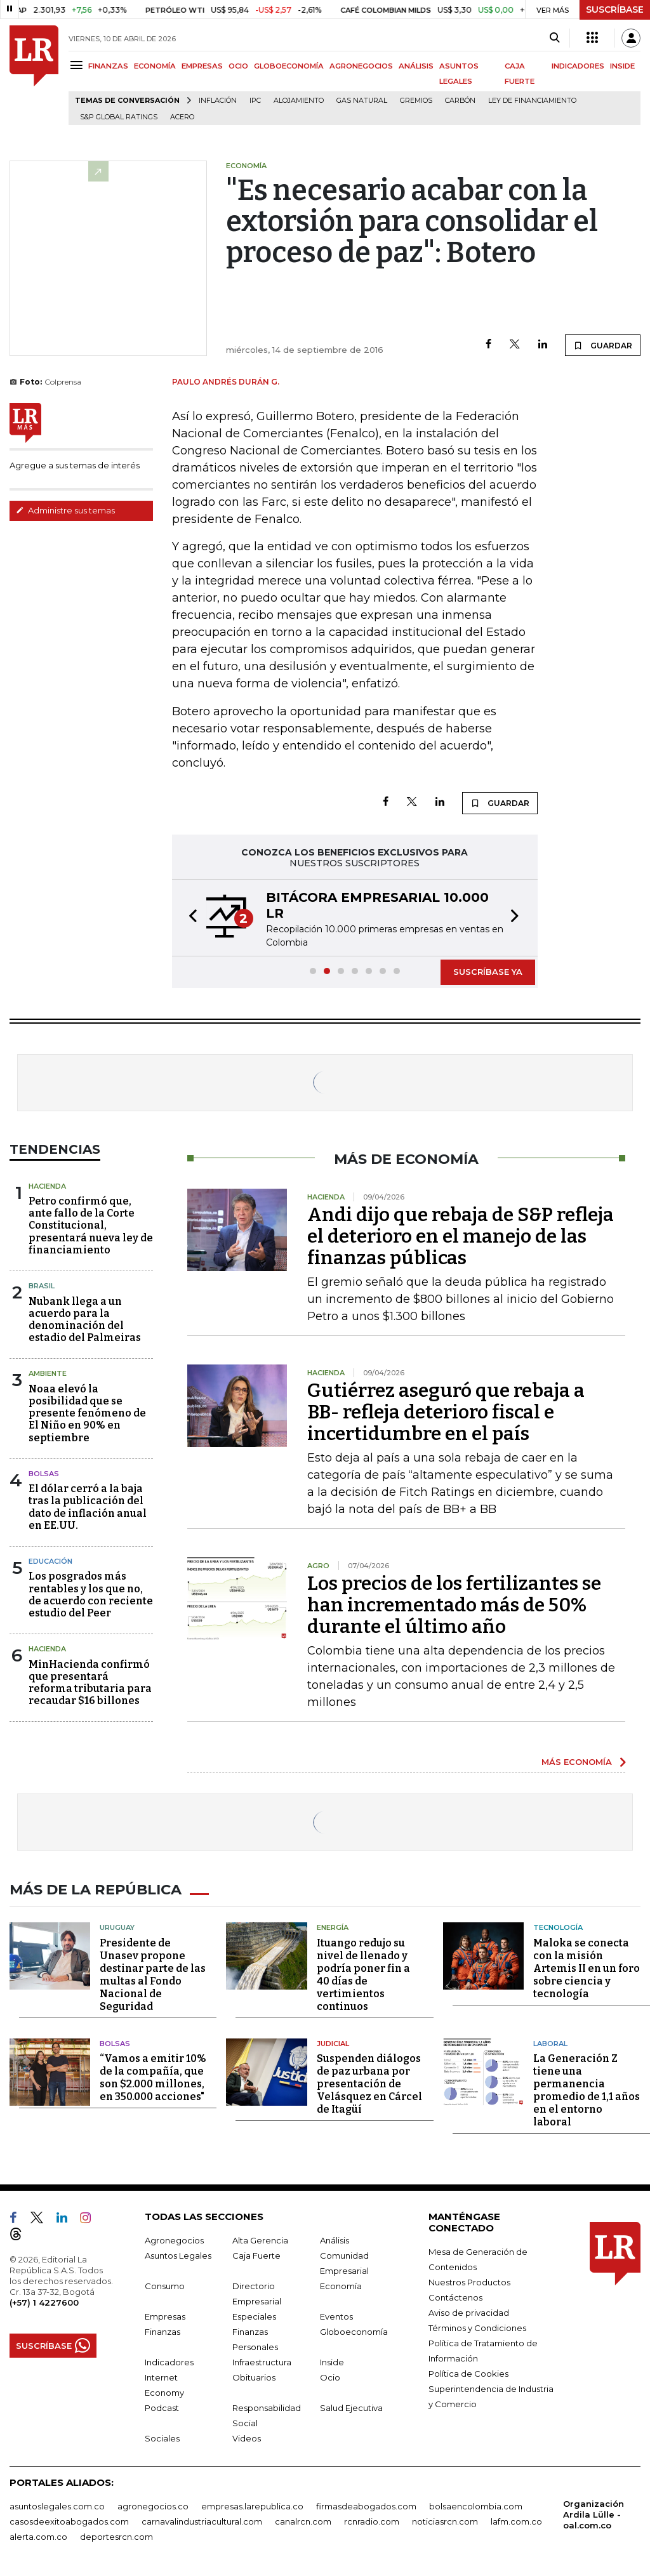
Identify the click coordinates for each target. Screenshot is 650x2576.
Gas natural (361, 100)
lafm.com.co (516, 2519)
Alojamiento (299, 100)
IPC (255, 100)
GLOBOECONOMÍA (289, 66)
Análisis (334, 2238)
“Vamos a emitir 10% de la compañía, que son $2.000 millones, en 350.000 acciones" (153, 2076)
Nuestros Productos (469, 2280)
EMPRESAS (202, 66)
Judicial (333, 2041)
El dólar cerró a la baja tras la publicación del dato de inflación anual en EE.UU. (88, 1507)
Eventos (336, 2314)
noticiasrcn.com (445, 2519)
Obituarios (253, 2375)
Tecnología (558, 1925)
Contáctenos (455, 2295)
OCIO (238, 66)
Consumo (165, 2284)
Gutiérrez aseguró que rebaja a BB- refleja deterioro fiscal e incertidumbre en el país (446, 1412)
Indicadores (169, 2360)
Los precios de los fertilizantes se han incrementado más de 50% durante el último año (454, 1605)
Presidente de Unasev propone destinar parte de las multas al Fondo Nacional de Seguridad (153, 1973)
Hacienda (47, 1186)
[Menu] (78, 65)
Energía (332, 1925)
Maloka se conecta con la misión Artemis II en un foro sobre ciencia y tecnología (586, 1966)
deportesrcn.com (116, 2535)
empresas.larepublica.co (252, 2504)
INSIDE (622, 66)
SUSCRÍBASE (615, 9)
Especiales (254, 2314)
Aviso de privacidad (468, 2311)
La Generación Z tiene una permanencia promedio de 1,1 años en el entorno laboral (586, 2088)
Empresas (165, 2314)
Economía (341, 2284)
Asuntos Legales (178, 2254)
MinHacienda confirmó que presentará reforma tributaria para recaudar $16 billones (90, 1682)
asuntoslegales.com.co (57, 2504)
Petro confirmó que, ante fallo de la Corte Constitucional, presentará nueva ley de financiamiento (91, 1225)
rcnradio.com (371, 2519)
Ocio (330, 2375)
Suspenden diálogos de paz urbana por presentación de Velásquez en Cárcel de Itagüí (369, 2082)
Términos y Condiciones (477, 2326)
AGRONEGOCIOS (361, 66)
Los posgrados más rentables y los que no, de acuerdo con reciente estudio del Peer (91, 1594)
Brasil (42, 1285)
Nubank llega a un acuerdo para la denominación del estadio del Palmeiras (85, 1319)
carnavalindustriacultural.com (202, 2519)
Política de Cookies (468, 2372)
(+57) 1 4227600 (44, 2300)
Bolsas (44, 1473)
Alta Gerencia (260, 2238)
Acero (182, 117)
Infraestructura (261, 2360)
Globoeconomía (354, 2330)
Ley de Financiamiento (532, 100)
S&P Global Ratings (118, 117)
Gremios (416, 100)
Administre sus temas (65, 510)
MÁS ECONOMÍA (576, 1762)
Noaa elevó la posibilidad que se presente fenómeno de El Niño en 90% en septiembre (87, 1413)
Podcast (162, 2406)
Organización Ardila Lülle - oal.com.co (593, 2512)
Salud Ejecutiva (351, 2406)
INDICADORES (578, 66)
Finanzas (162, 2330)
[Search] (554, 38)
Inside (332, 2360)
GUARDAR (602, 345)
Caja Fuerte (256, 2254)
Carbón (460, 100)
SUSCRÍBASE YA (487, 972)
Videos (246, 2436)
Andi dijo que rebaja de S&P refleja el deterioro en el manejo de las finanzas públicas (460, 1236)
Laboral (550, 2041)
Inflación (218, 100)
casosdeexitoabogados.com (69, 2519)
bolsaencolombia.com (475, 2504)
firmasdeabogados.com (366, 2504)
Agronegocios (174, 2238)
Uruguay (117, 1925)
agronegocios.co (153, 2504)
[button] (189, 918)
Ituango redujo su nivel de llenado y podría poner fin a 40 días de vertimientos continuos (363, 1973)
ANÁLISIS (416, 66)
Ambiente (48, 1373)
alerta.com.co (38, 2535)
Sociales (162, 2436)
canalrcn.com (303, 2519)
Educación (50, 1561)
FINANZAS (108, 66)
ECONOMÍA (155, 66)
